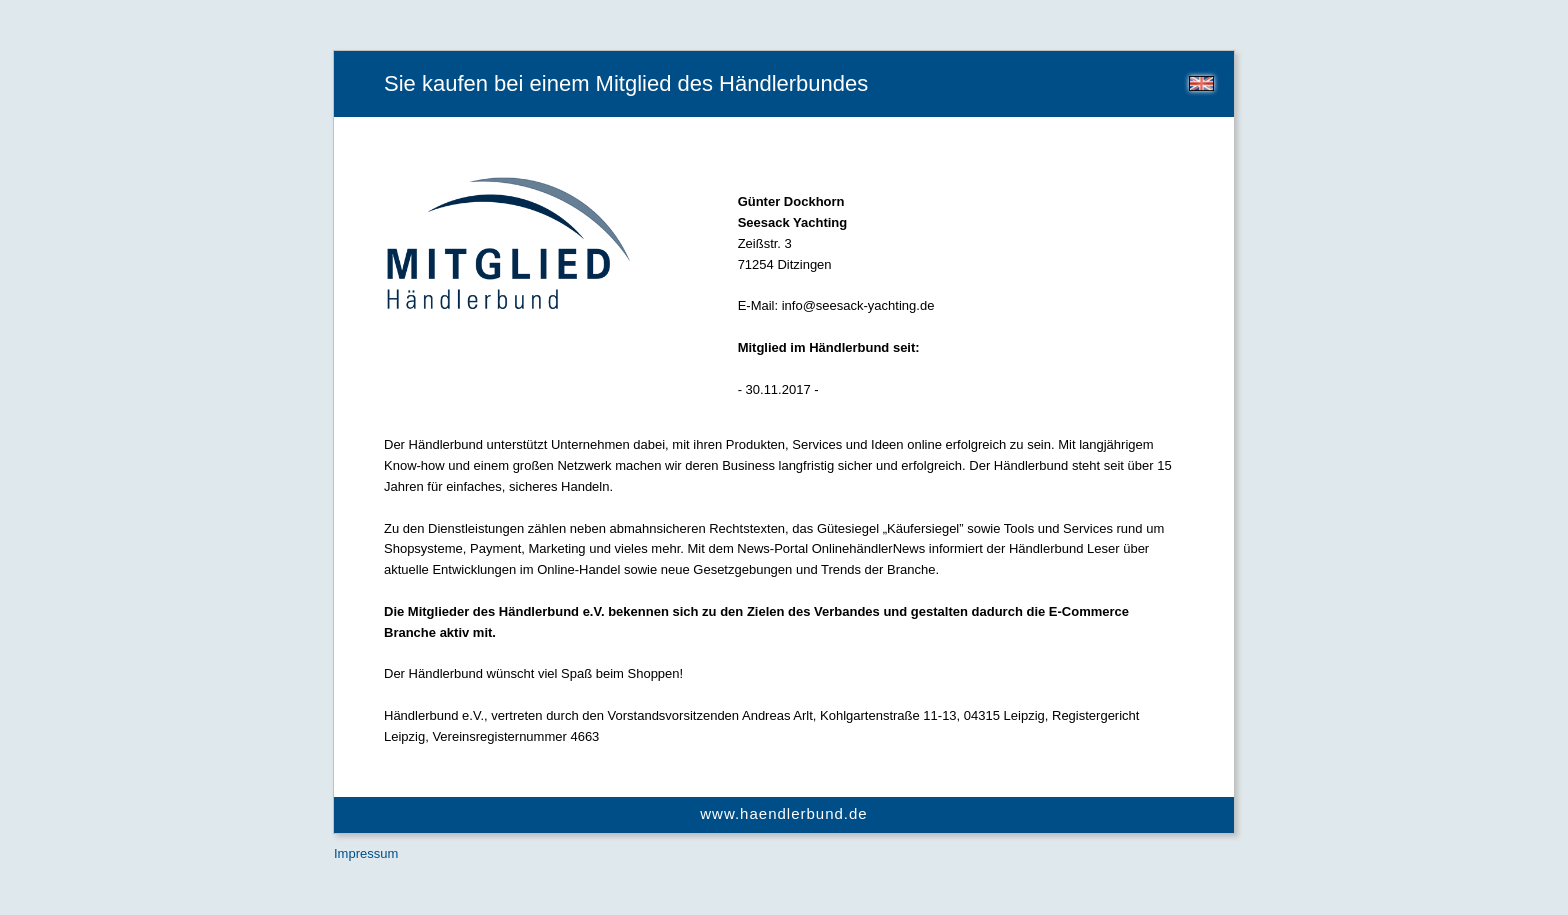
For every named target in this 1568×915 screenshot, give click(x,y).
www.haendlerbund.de (783, 813)
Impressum (366, 853)
